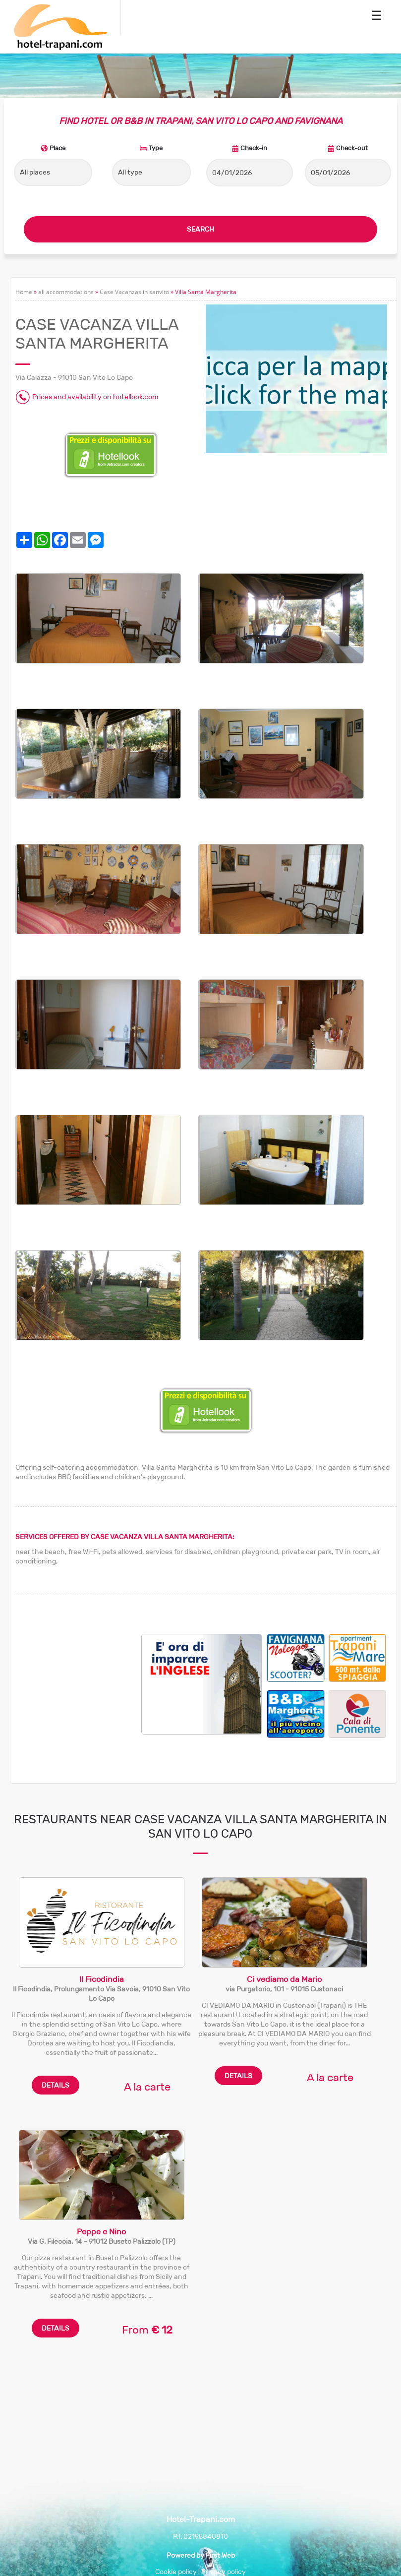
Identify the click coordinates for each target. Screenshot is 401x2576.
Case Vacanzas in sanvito (134, 292)
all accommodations (66, 292)
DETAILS (55, 2085)
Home (23, 292)
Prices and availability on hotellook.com (95, 396)
